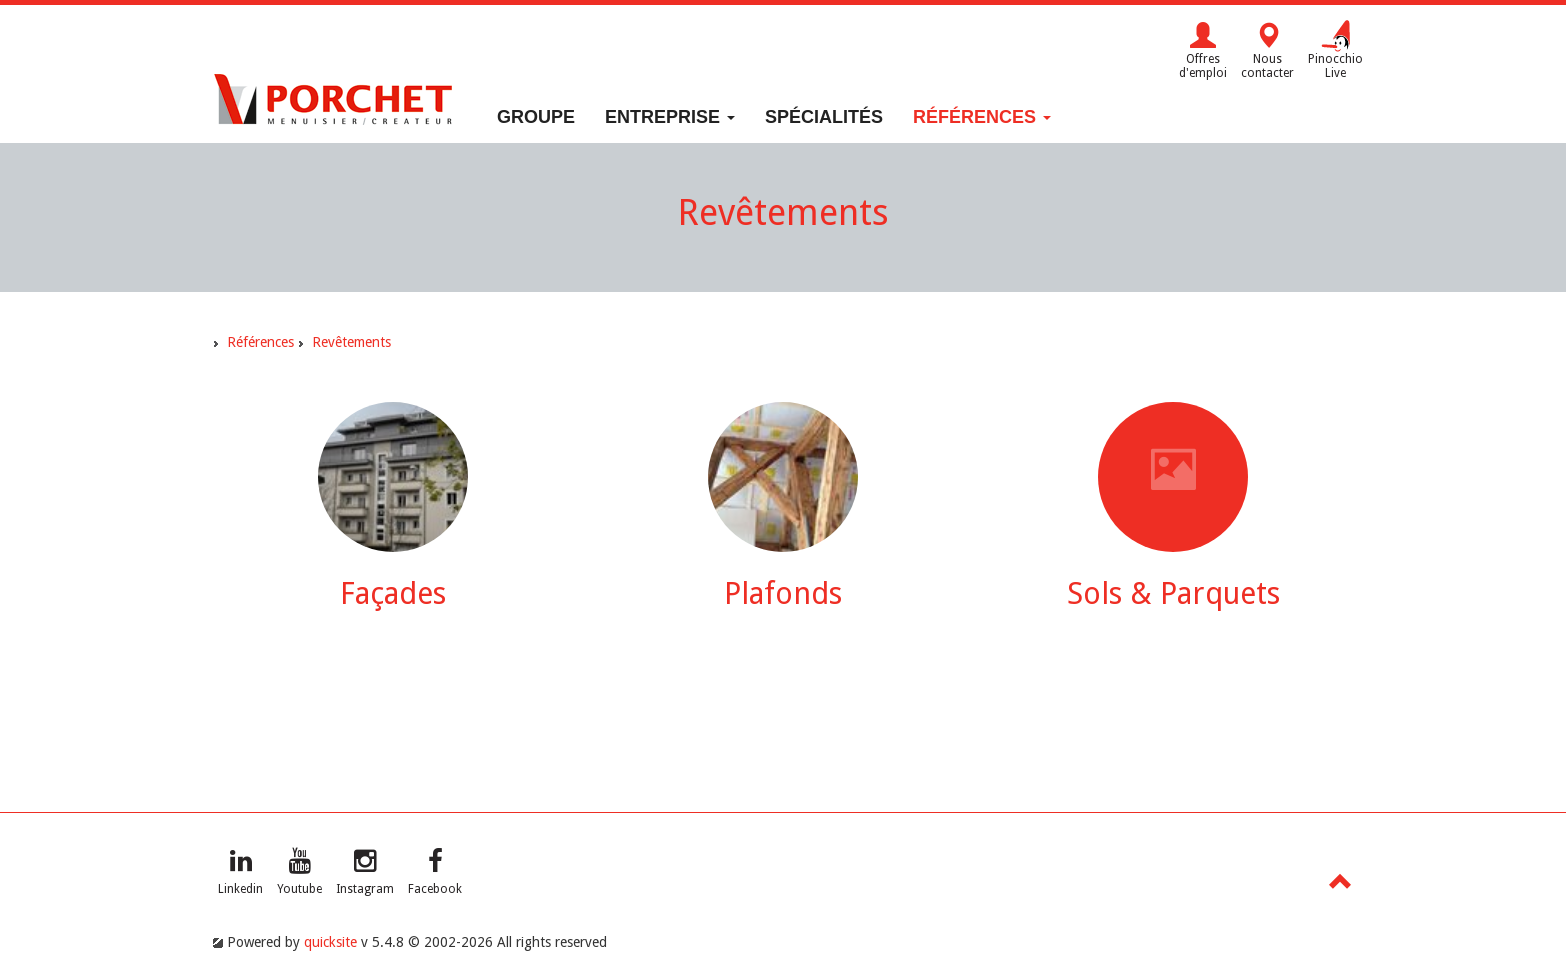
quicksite (330, 942)
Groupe (536, 117)
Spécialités (824, 117)
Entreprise (670, 117)
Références (982, 117)
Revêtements (351, 342)
